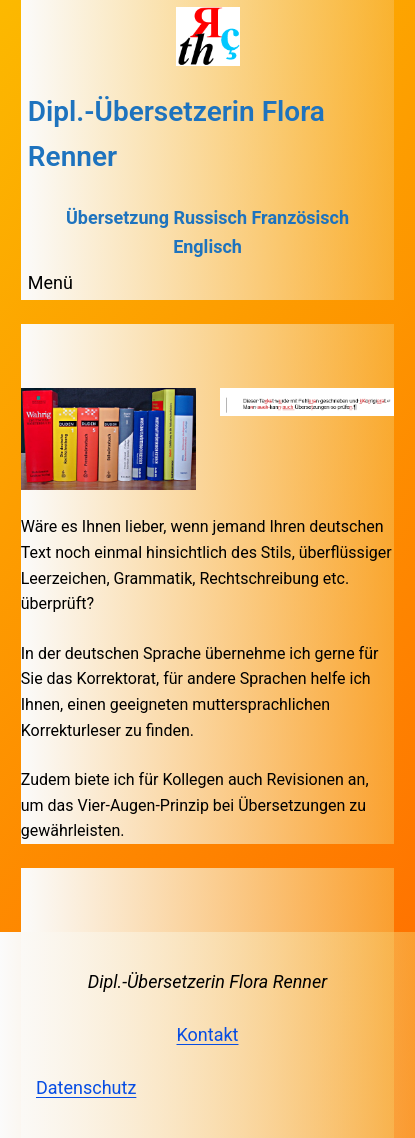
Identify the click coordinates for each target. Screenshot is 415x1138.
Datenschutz (86, 1087)
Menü (50, 282)
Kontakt (208, 1034)
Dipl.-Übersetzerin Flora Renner (207, 981)
